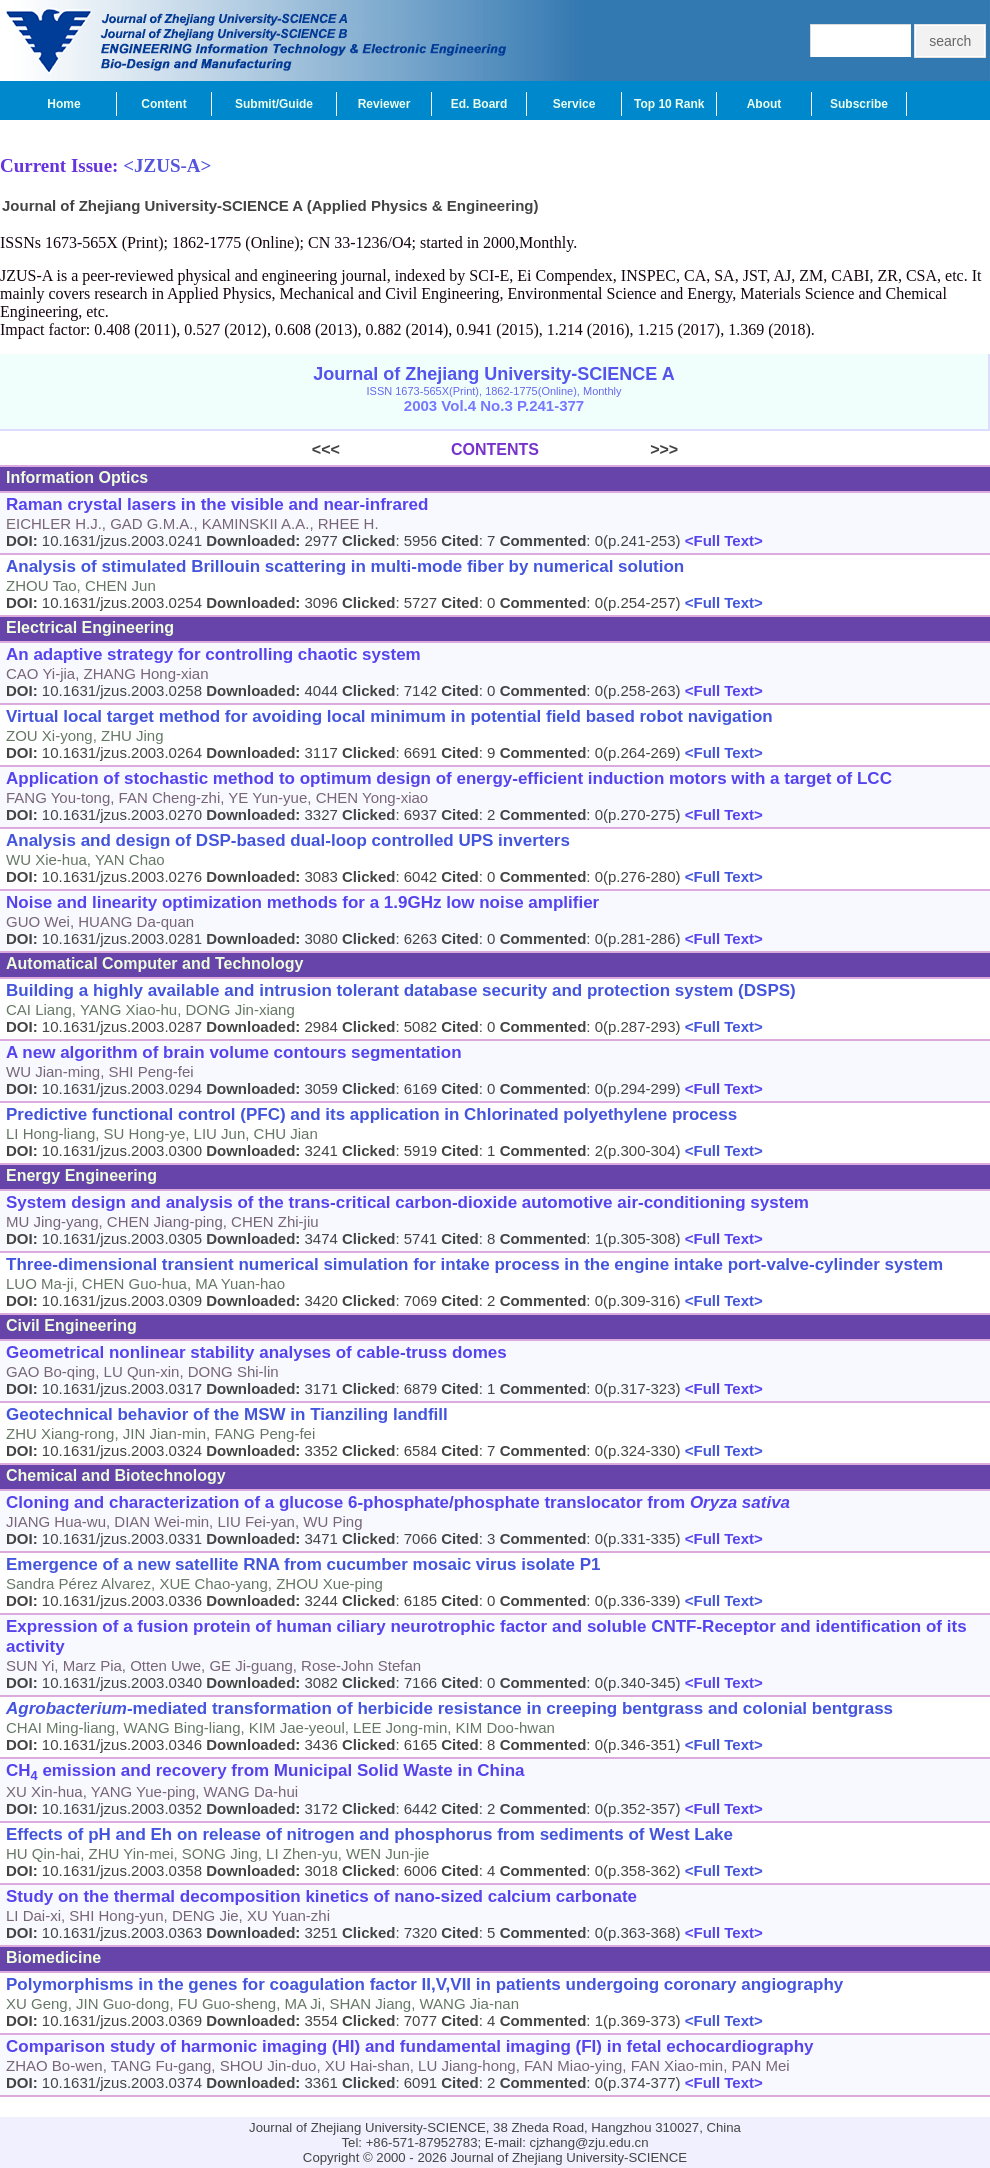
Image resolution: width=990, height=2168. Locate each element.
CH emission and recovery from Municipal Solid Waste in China (265, 1772)
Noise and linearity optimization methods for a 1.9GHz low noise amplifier (302, 902)
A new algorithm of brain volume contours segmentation (234, 1052)
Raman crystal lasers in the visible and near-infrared (217, 504)
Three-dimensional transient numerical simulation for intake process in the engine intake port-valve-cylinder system (474, 1264)
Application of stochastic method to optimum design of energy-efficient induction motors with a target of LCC (449, 778)
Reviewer (384, 104)
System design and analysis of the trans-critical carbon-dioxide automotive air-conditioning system (407, 1202)
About (764, 104)
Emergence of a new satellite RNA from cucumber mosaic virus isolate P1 (303, 1564)
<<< (381, 449)
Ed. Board (479, 104)
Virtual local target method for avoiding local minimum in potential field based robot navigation (389, 716)
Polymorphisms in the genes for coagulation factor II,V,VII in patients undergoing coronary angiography (424, 1984)
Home (63, 104)
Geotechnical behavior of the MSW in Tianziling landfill (227, 1414)
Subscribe (859, 104)
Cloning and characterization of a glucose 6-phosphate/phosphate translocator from (398, 1502)
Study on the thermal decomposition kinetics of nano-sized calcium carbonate (321, 1896)
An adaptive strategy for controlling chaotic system (213, 654)
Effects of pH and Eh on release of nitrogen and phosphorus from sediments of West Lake (369, 1834)
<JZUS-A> (167, 165)
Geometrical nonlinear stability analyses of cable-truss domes (256, 1352)
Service (574, 104)
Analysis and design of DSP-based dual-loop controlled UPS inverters (288, 840)
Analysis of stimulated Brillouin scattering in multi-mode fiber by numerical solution (345, 566)
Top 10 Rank (669, 104)
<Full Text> (722, 540)
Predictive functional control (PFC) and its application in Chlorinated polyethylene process (371, 1114)
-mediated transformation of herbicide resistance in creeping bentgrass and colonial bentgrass (449, 1708)
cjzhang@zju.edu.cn (589, 2142)
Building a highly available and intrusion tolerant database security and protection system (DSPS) (401, 990)
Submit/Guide (274, 104)
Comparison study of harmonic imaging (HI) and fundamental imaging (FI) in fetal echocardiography (410, 2046)
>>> (608, 449)
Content (163, 104)
